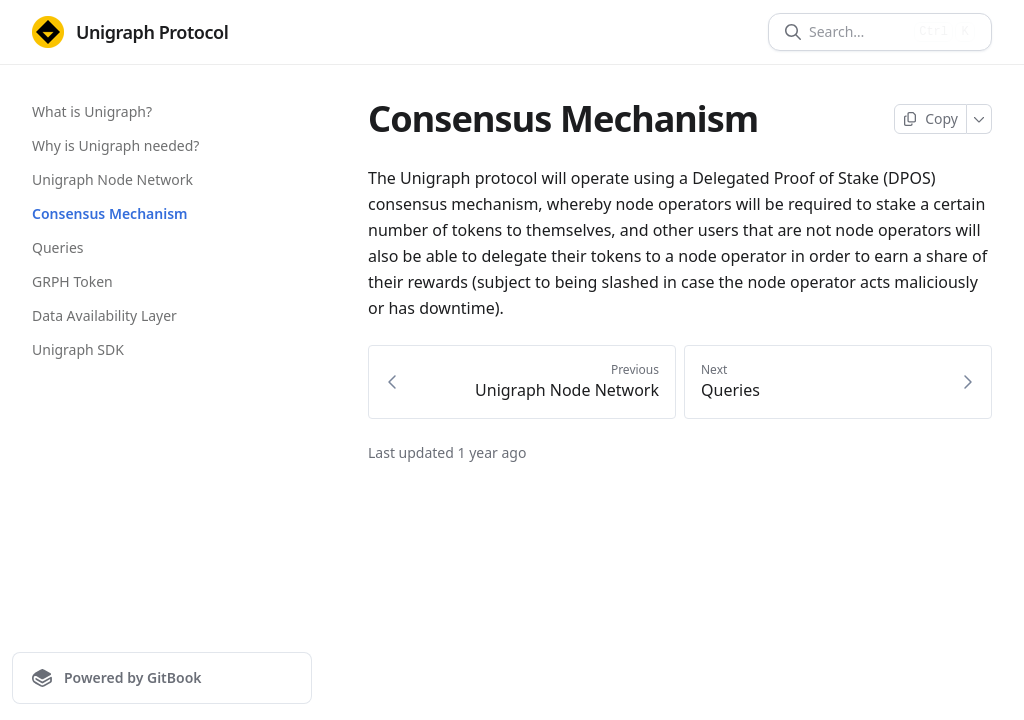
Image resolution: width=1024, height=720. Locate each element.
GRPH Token (72, 281)
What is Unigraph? (92, 111)
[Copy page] (930, 119)
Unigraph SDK (78, 349)
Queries (57, 247)
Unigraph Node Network (112, 179)
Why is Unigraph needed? (115, 145)
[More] (979, 119)
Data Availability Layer (104, 315)
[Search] (857, 32)
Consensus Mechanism (109, 213)
